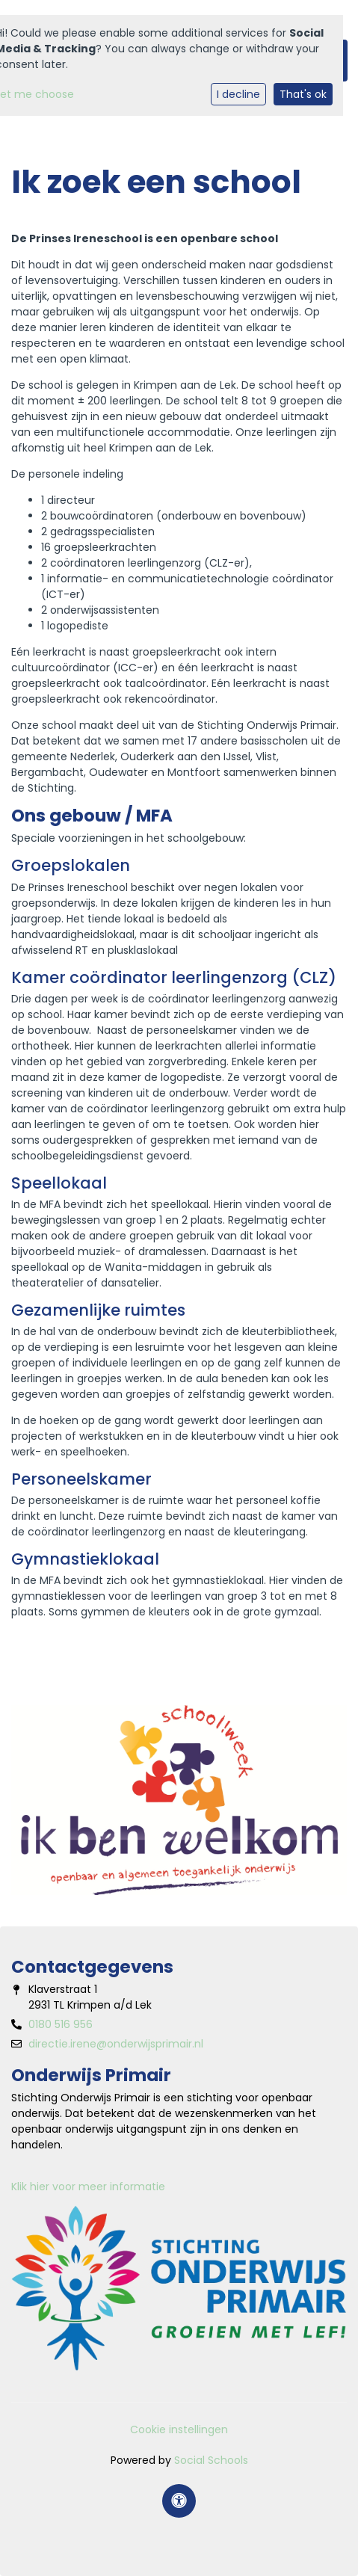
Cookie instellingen (179, 2429)
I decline (238, 94)
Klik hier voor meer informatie (88, 2186)
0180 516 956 (60, 2024)
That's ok (303, 94)
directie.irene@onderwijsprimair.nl (115, 2043)
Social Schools (211, 2460)
